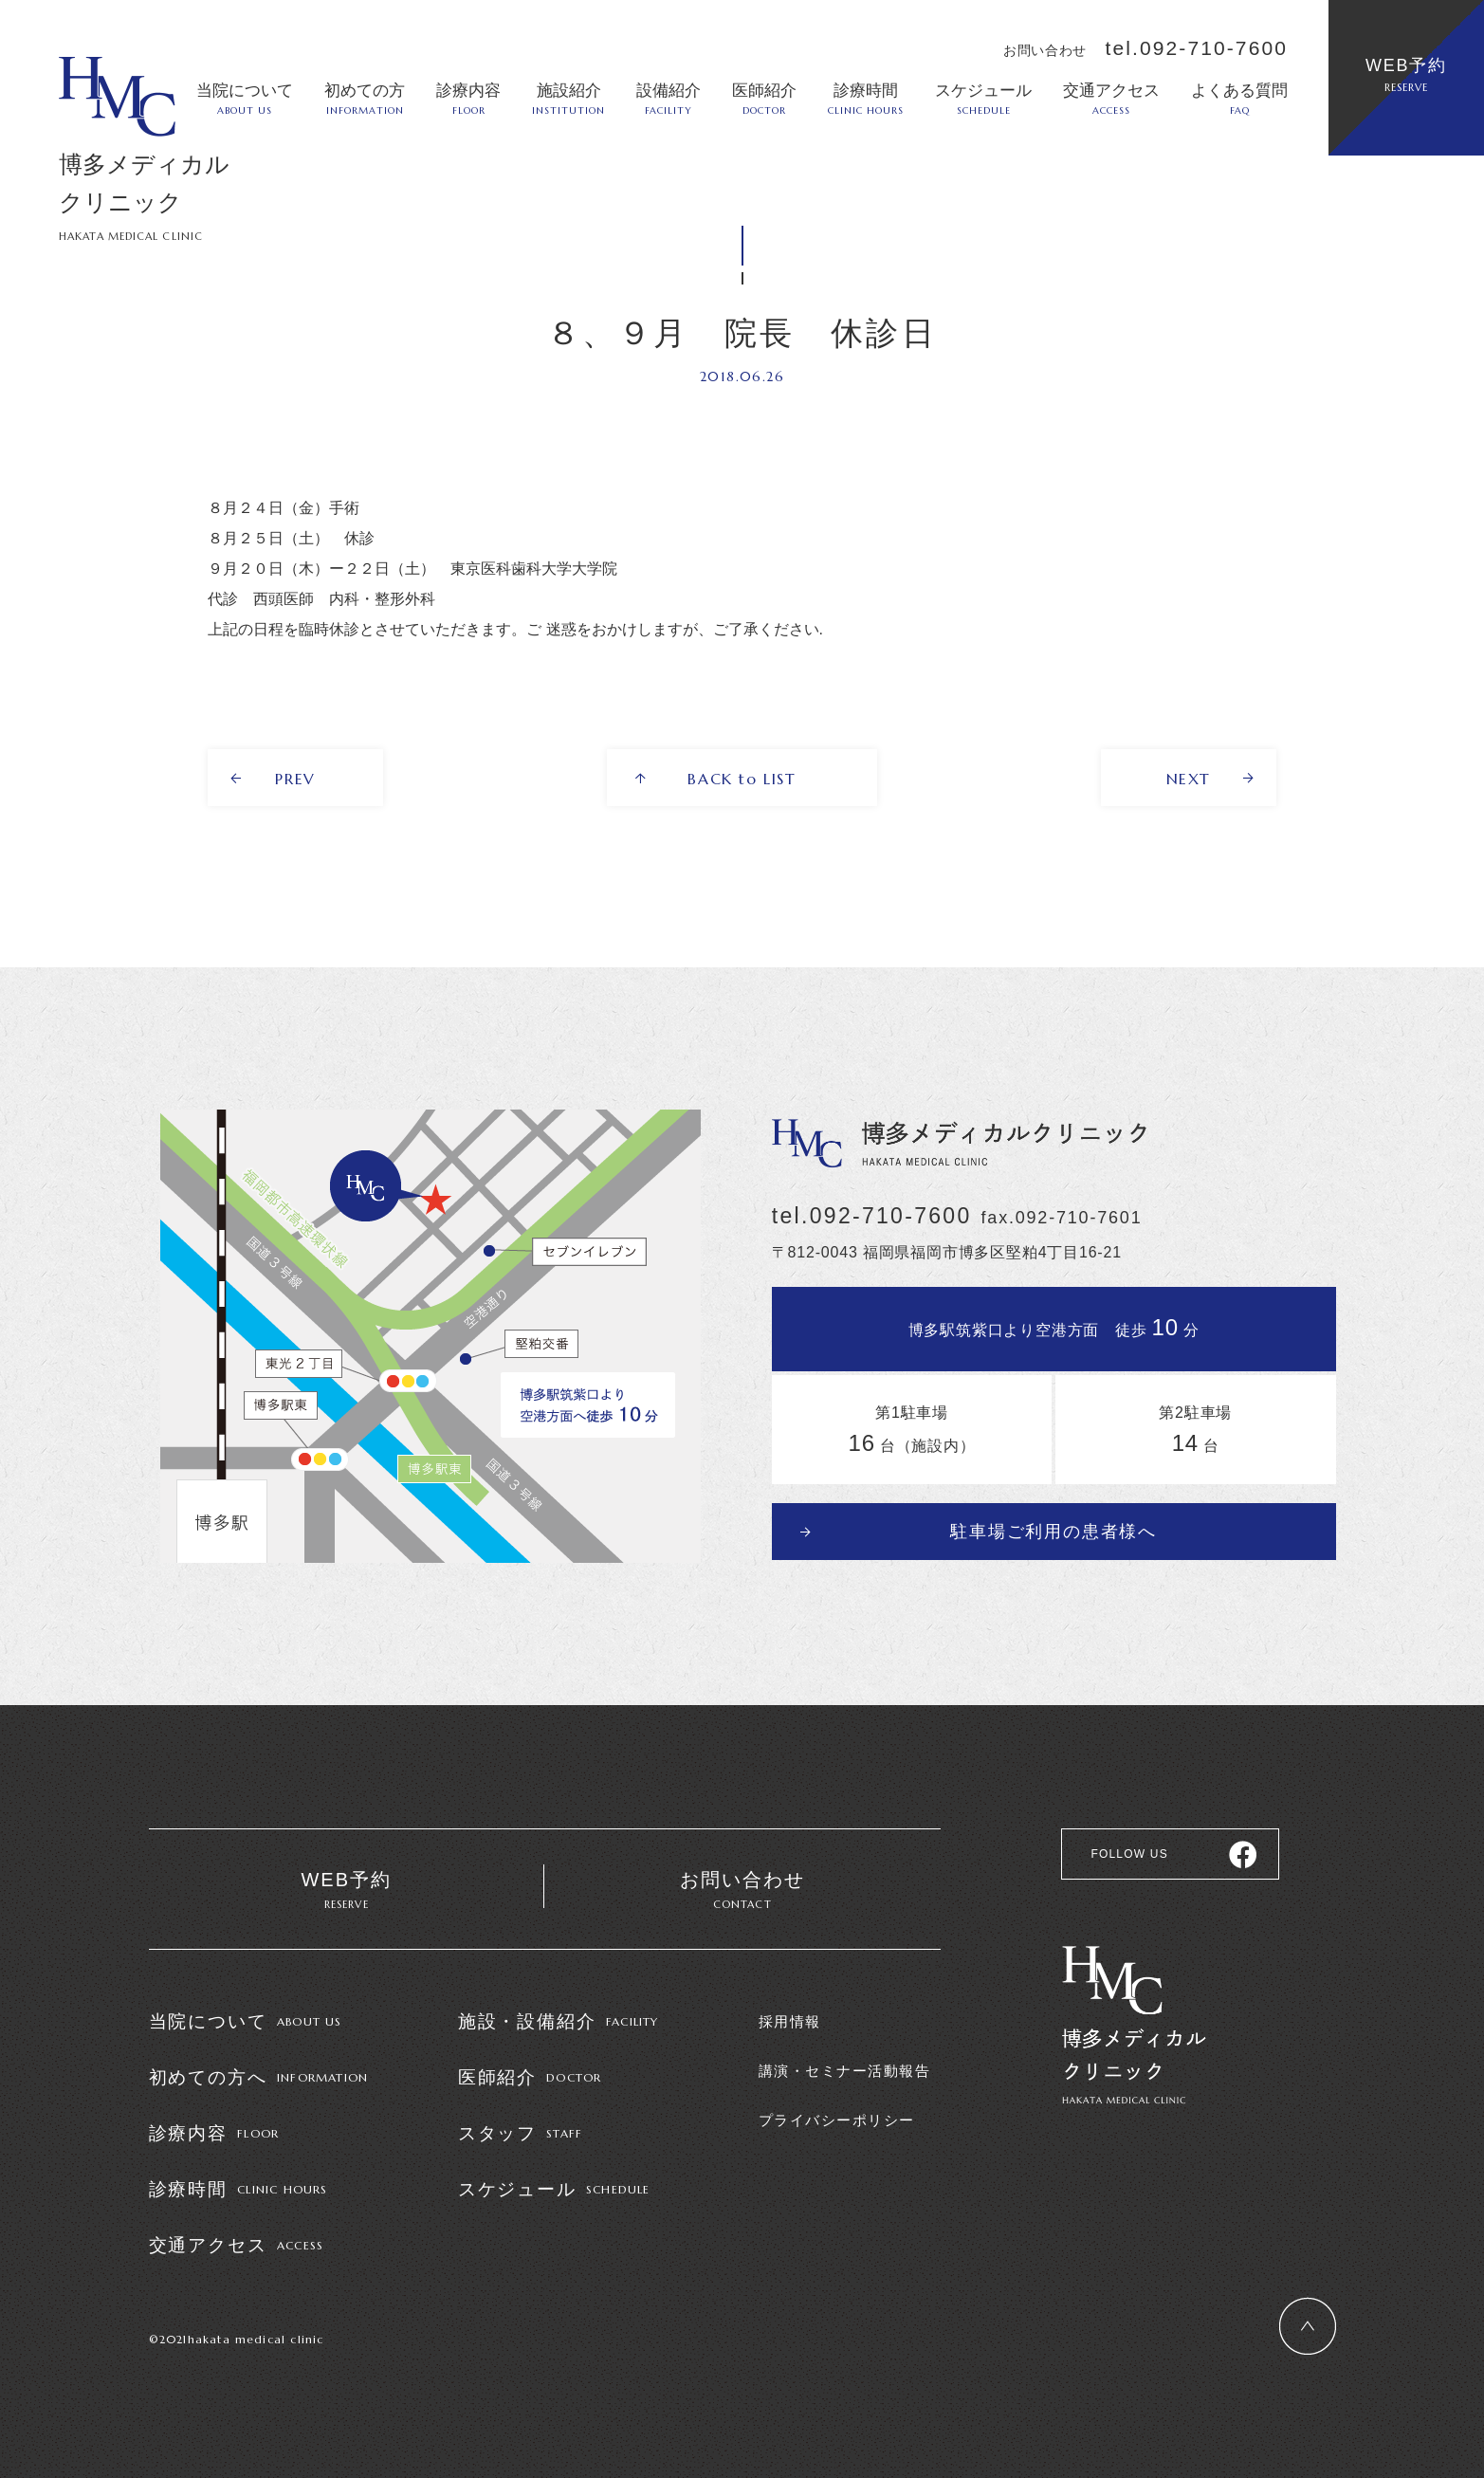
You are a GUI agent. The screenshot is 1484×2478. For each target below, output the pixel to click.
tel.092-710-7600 (1197, 48)
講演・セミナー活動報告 (845, 2071)
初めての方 (364, 99)
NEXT (1188, 778)
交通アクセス (1111, 99)
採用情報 (790, 2021)
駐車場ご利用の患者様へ (1053, 1531)
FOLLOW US (1128, 1854)
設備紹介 (668, 99)
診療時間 (866, 99)
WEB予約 (1406, 75)
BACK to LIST (741, 778)
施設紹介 (568, 99)
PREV (295, 778)
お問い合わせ (742, 1891)
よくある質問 (1239, 99)
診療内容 (468, 99)
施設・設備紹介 (558, 2021)
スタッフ (520, 2133)
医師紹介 (764, 99)
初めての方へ (259, 2077)
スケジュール (983, 99)
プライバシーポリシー (837, 2120)
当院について (244, 99)
